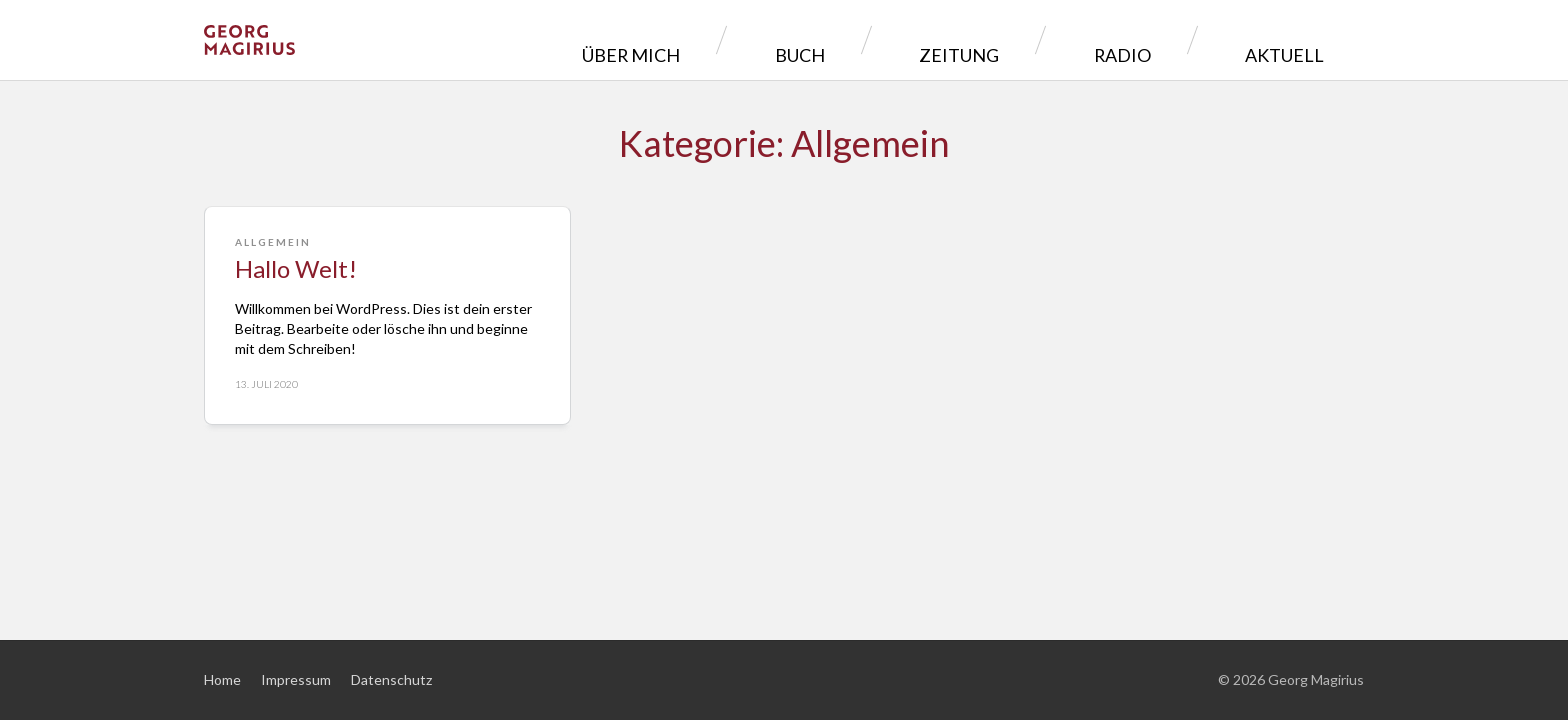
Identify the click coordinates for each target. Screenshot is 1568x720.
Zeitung (1065, 39)
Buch (951, 39)
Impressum (296, 679)
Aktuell (1299, 39)
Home (222, 679)
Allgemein (273, 242)
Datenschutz (391, 679)
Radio (1182, 39)
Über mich (828, 39)
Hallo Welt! (296, 268)
